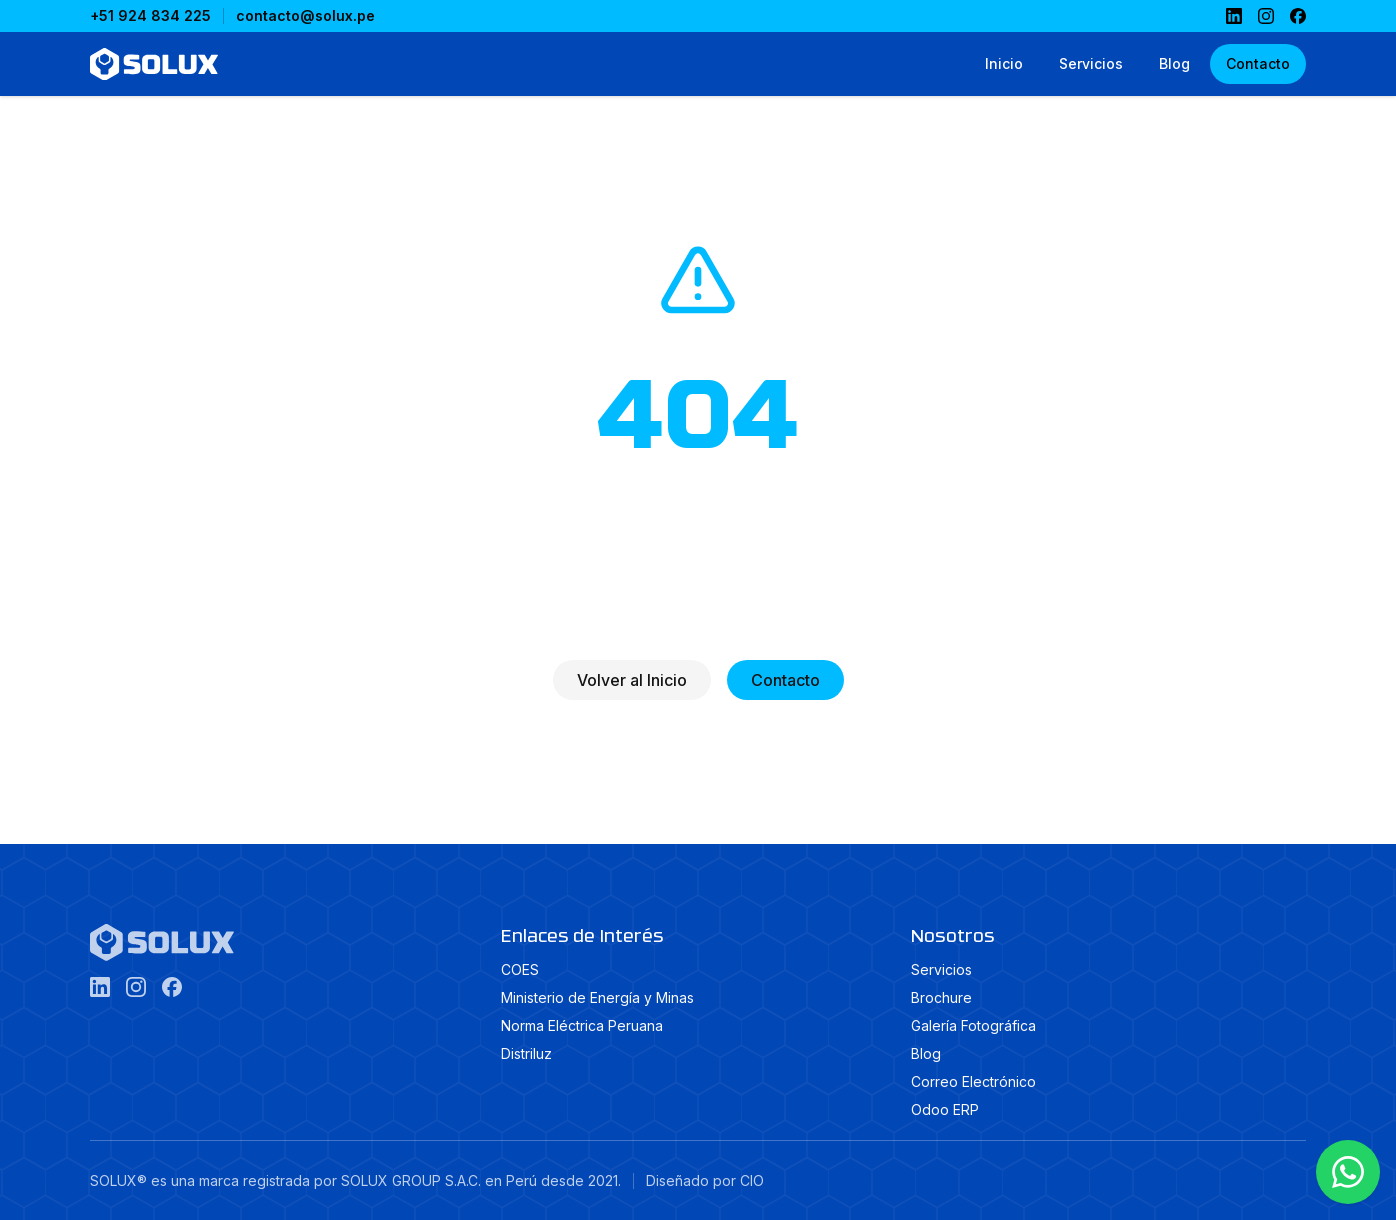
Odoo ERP (945, 1109)
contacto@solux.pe (305, 15)
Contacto (785, 680)
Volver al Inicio (632, 680)
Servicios (941, 969)
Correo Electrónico (973, 1081)
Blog (926, 1053)
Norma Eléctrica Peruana (582, 1025)
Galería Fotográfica (973, 1025)
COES (520, 969)
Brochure (941, 997)
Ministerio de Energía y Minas (597, 997)
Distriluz (526, 1053)
